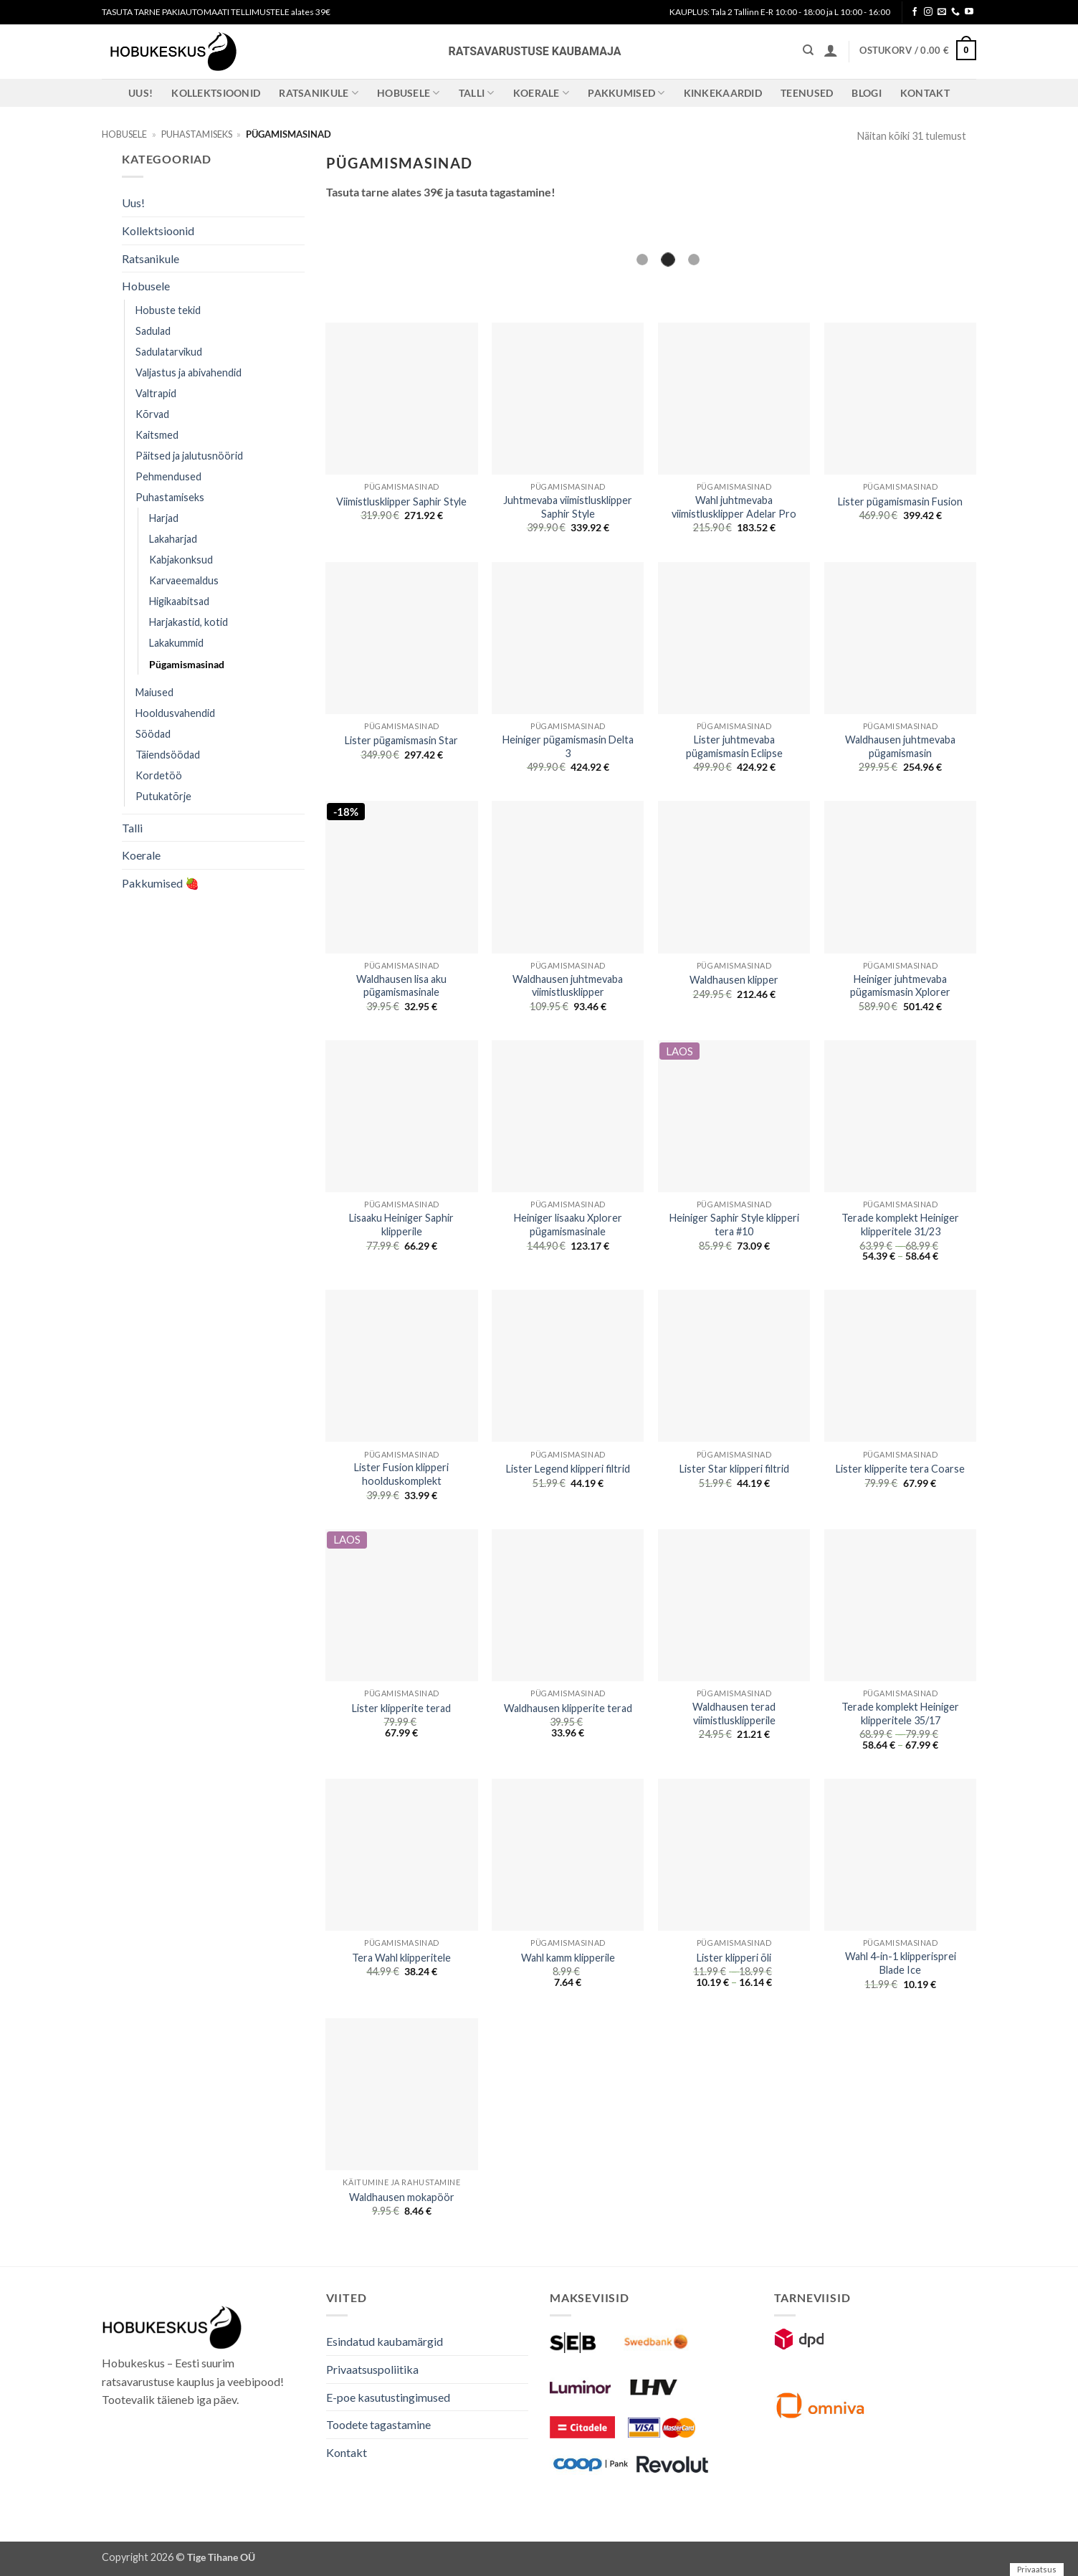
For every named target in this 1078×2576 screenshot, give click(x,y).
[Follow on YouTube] (969, 12)
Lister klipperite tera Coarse (900, 1469)
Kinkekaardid (723, 93)
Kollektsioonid (215, 93)
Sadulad (153, 331)
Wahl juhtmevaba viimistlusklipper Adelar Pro (734, 507)
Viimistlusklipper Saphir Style (401, 501)
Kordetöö (158, 775)
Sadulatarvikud (168, 352)
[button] (831, 50)
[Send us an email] (942, 12)
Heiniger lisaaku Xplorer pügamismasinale (568, 1224)
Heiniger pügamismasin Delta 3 (568, 746)
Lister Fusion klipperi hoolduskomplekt (401, 1474)
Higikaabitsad (179, 601)
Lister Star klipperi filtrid (734, 1469)
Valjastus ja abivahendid (188, 372)
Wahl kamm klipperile (568, 1958)
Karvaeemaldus (184, 580)
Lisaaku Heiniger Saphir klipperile (401, 1224)
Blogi (866, 93)
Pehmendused (168, 476)
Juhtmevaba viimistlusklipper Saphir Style (567, 507)
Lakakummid (176, 643)
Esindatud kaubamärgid (384, 2341)
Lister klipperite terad (401, 1708)
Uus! (140, 93)
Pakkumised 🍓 (160, 883)
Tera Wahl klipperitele (401, 1958)
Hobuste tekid (168, 310)
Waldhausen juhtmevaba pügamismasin (900, 746)
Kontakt (925, 93)
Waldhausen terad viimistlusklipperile (734, 1713)
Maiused (154, 692)
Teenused (807, 93)
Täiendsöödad (167, 754)
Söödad (153, 734)
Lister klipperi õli (734, 1958)
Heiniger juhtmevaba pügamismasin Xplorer (900, 986)
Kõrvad (152, 414)
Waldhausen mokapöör (401, 2197)
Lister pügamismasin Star (401, 740)
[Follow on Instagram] (928, 12)
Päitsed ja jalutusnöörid (189, 456)
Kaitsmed (156, 435)
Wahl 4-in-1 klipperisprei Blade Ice (900, 1963)
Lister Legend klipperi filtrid (568, 1469)
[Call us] (955, 12)
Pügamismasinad (186, 664)
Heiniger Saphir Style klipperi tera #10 (734, 1224)
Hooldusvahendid (175, 713)
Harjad (163, 518)
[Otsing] (808, 50)
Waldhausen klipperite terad (568, 1708)
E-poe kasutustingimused (388, 2397)
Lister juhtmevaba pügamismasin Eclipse (734, 746)
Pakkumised (626, 93)
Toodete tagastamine (378, 2424)
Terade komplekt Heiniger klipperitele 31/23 (900, 1224)
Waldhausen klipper (734, 980)
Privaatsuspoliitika (372, 2369)
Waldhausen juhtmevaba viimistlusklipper (567, 986)
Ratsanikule (318, 93)
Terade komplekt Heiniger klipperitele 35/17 (900, 1713)
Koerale (541, 93)
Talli (477, 93)
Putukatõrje (163, 796)
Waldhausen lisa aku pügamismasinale (401, 986)
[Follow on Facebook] (914, 12)
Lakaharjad (173, 539)
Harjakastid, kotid (188, 622)
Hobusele (408, 93)
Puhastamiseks (196, 134)
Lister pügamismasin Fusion (900, 501)
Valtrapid (155, 393)
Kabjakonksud (181, 559)
